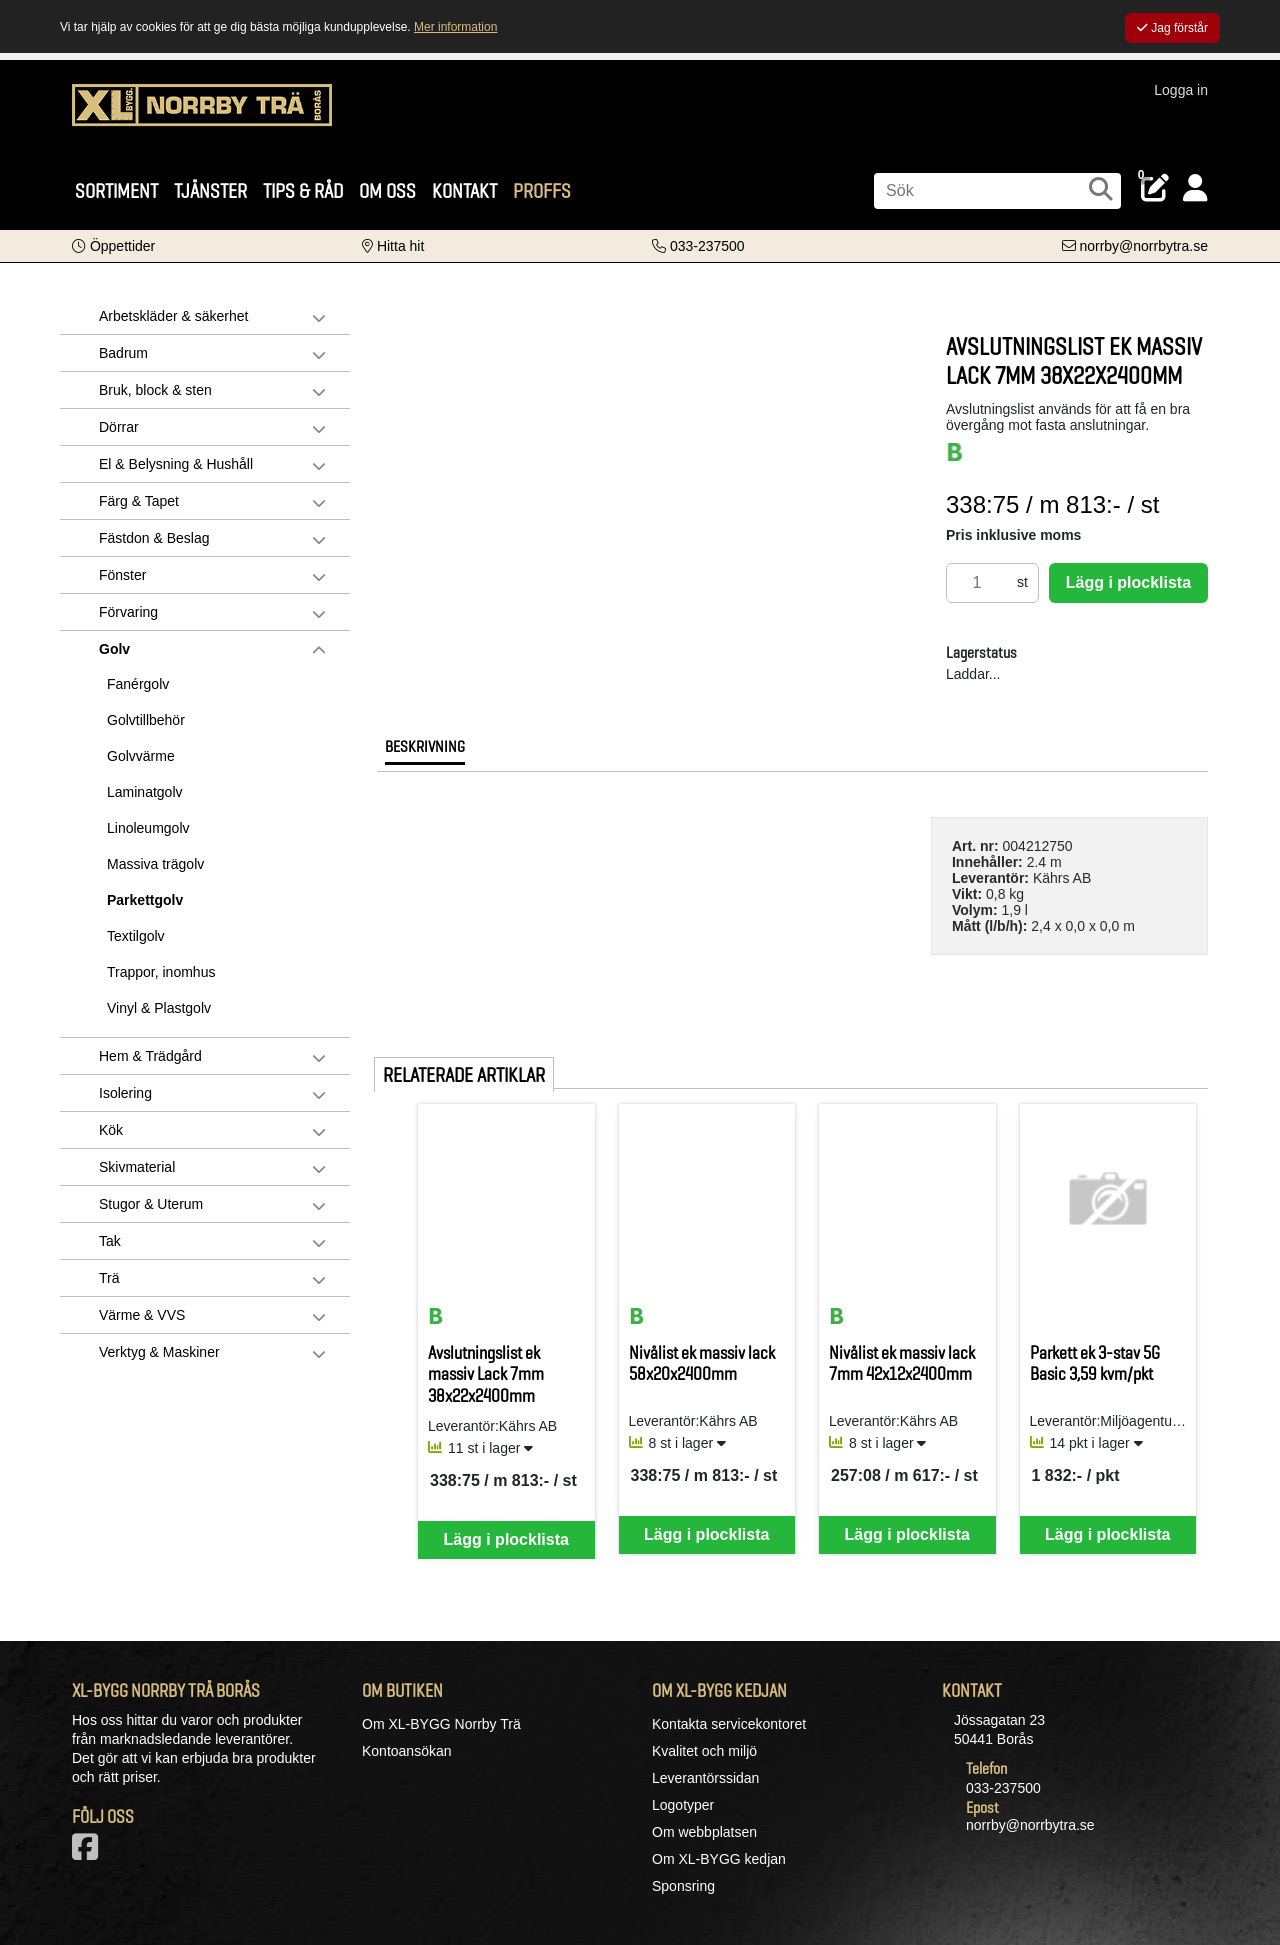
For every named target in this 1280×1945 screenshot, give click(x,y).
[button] (113, 246)
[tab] (425, 752)
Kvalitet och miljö (704, 1751)
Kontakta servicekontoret (729, 1724)
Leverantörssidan (705, 1778)
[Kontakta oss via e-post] (1135, 246)
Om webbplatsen (704, 1832)
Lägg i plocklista (1128, 582)
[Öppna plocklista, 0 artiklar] (1155, 188)
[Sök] (997, 191)
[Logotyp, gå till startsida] (202, 115)
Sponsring (683, 1886)
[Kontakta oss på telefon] (698, 246)
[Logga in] (1195, 188)
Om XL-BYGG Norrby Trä (441, 1724)
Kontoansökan (407, 1751)
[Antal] (977, 583)
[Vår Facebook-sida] (89, 1853)
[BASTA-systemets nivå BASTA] (955, 452)
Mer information (455, 27)
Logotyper (683, 1805)
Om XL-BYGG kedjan (719, 1859)
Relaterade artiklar (464, 1075)
